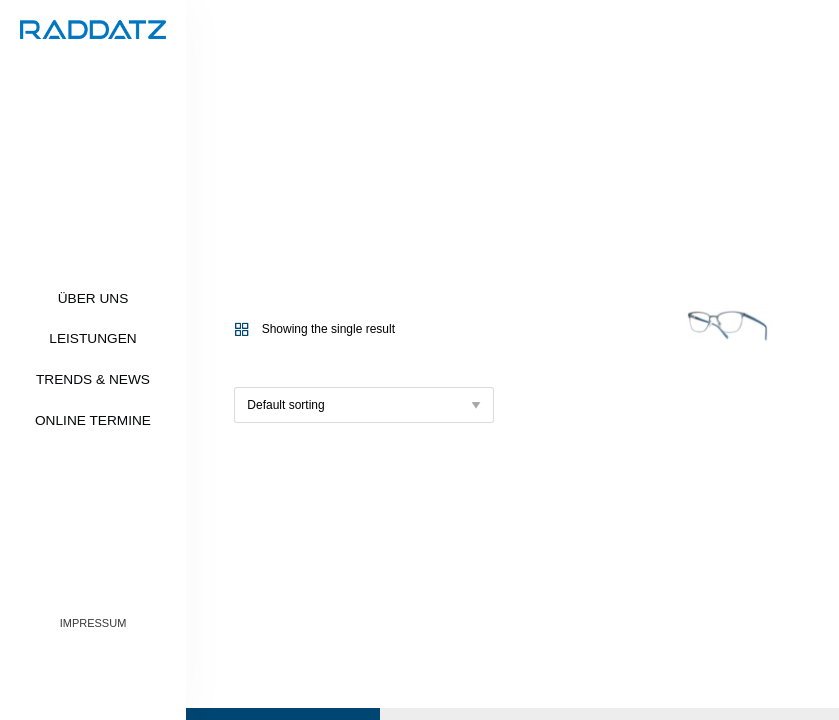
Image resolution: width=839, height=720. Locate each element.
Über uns (93, 298)
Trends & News (93, 379)
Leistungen (92, 338)
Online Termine (93, 420)
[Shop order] (364, 405)
